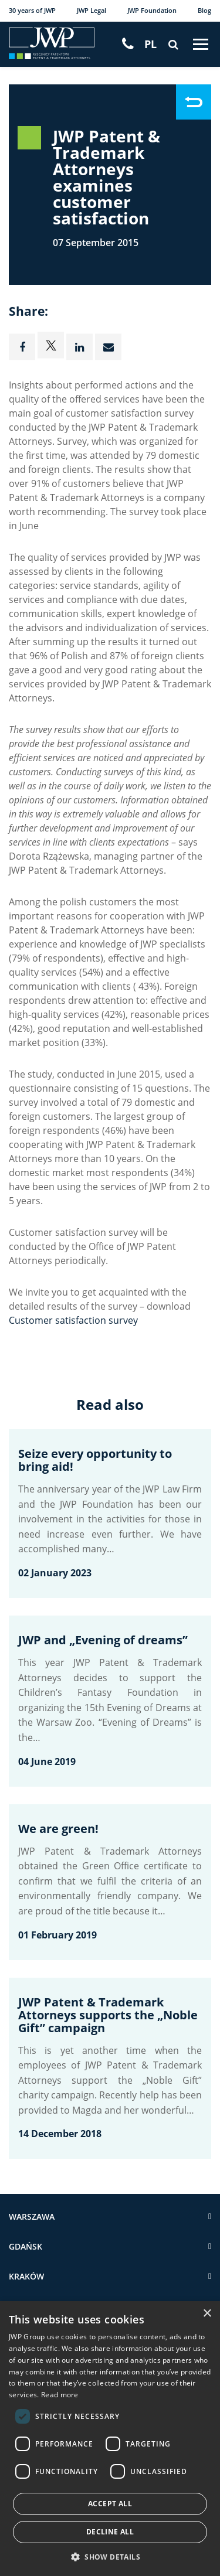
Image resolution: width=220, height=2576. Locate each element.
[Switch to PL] (150, 44)
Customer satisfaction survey (73, 1320)
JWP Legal (91, 10)
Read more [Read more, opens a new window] (60, 2394)
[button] (110, 2557)
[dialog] (110, 2438)
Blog (204, 10)
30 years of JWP (32, 10)
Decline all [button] (110, 2532)
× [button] (206, 2313)
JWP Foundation (152, 10)
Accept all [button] (110, 2504)
